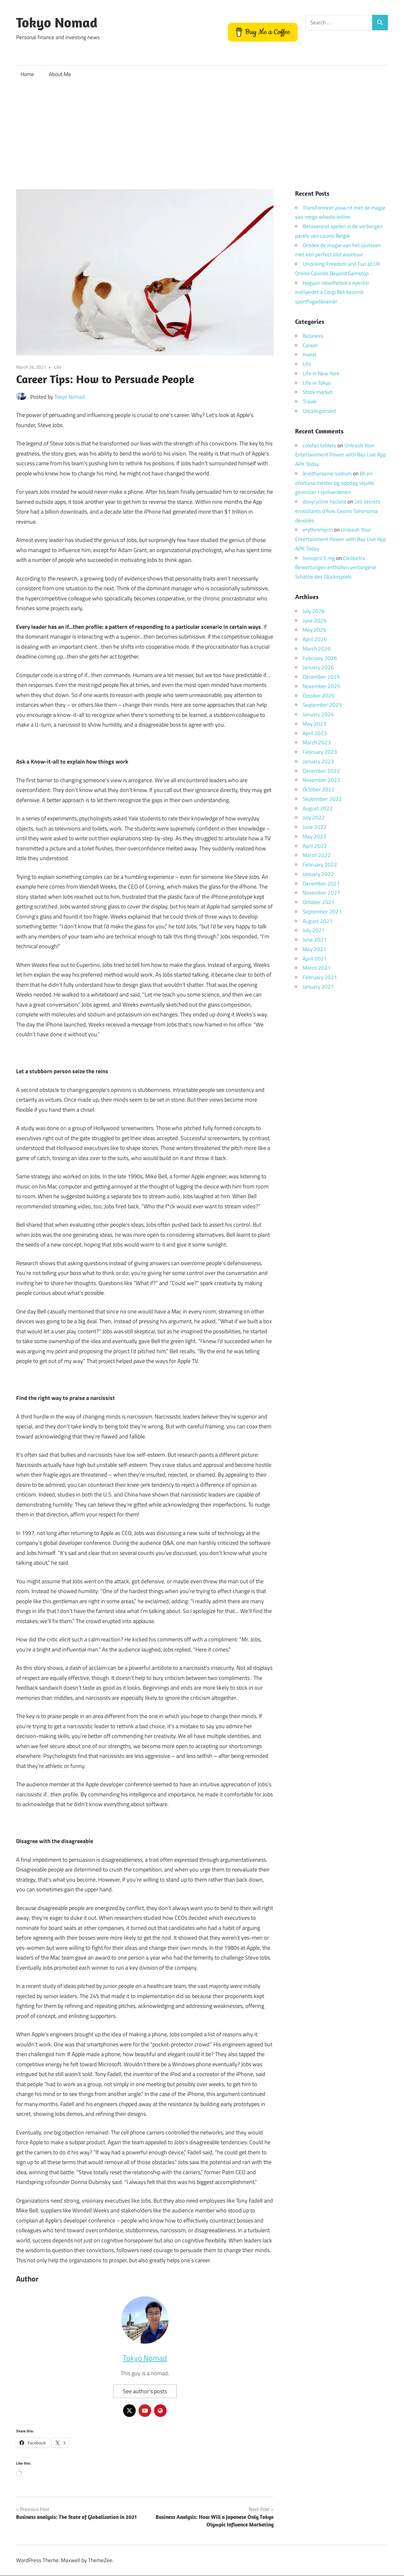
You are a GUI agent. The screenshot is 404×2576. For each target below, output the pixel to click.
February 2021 (320, 977)
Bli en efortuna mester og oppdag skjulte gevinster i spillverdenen (334, 483)
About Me (60, 74)
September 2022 (322, 799)
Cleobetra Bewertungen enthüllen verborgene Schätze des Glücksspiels (335, 567)
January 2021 (318, 987)
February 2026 (320, 658)
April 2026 (315, 639)
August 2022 (318, 808)
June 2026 (315, 620)
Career (310, 345)
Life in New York (321, 373)
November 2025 (321, 686)
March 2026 (317, 649)
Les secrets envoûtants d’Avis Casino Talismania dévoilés (337, 511)
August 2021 (318, 921)
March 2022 (317, 855)
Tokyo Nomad (57, 22)
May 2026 (314, 630)
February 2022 (320, 864)
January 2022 (318, 874)
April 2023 (315, 733)
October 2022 (319, 789)
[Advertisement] (202, 131)
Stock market (318, 392)
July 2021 (314, 930)
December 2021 (321, 883)
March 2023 (317, 742)
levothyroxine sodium (327, 473)
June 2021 (315, 940)
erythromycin (318, 530)
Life (57, 367)
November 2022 (321, 780)
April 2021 (315, 959)
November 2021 (321, 893)
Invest (310, 354)
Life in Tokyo (317, 383)
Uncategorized (319, 411)
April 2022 (315, 846)
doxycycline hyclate (324, 501)
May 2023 (314, 724)
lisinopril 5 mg (319, 558)
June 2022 (315, 827)
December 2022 (321, 771)
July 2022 (314, 817)
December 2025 (321, 677)
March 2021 (317, 968)
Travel (310, 401)
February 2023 (320, 752)
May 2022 (314, 836)
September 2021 (322, 911)
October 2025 (319, 696)
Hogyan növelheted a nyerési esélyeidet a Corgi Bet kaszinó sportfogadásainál (332, 292)
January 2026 (318, 667)
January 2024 (318, 714)
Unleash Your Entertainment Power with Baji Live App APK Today (340, 454)
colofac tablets (319, 445)
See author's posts (145, 2391)
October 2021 (319, 902)
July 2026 (314, 611)
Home (27, 74)
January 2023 (318, 761)
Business (313, 336)
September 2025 (322, 705)
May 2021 (314, 949)
